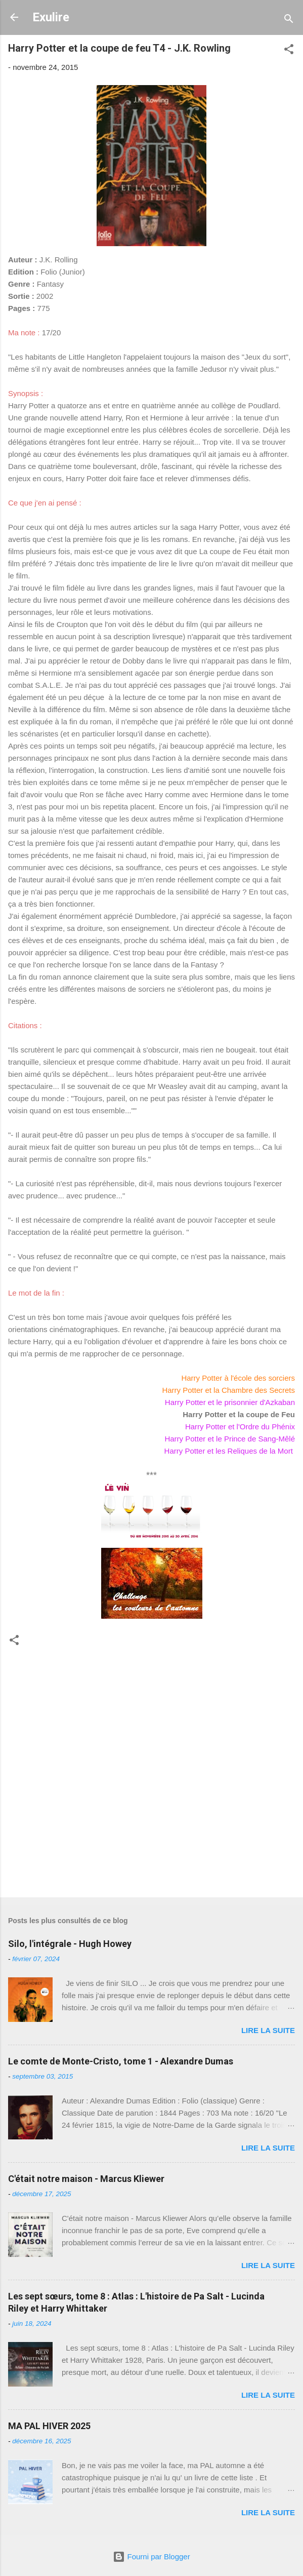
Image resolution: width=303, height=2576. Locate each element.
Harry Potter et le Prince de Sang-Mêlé (229, 1438)
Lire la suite (268, 2030)
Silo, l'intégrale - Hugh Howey (70, 1943)
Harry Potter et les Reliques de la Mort (229, 1451)
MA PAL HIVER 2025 (49, 2426)
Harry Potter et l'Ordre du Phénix (240, 1426)
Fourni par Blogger (151, 2556)
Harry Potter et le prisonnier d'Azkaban (230, 1402)
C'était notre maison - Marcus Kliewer (86, 2178)
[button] (289, 51)
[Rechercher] (289, 20)
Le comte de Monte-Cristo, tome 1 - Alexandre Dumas (120, 2061)
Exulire (50, 17)
